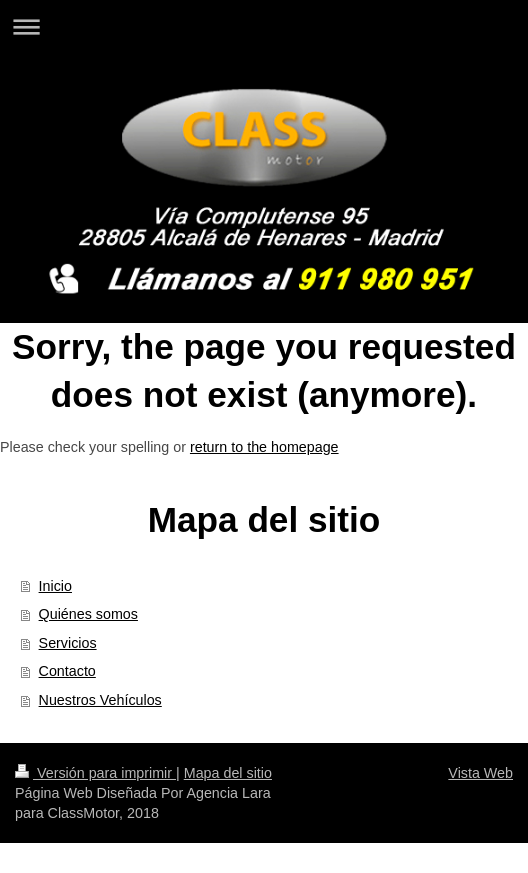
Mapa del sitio (228, 773)
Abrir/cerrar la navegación (264, 26)
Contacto (67, 671)
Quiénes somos (88, 614)
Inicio (55, 586)
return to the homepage (264, 447)
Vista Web (480, 773)
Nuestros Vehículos (100, 700)
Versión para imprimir (95, 773)
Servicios (68, 643)
